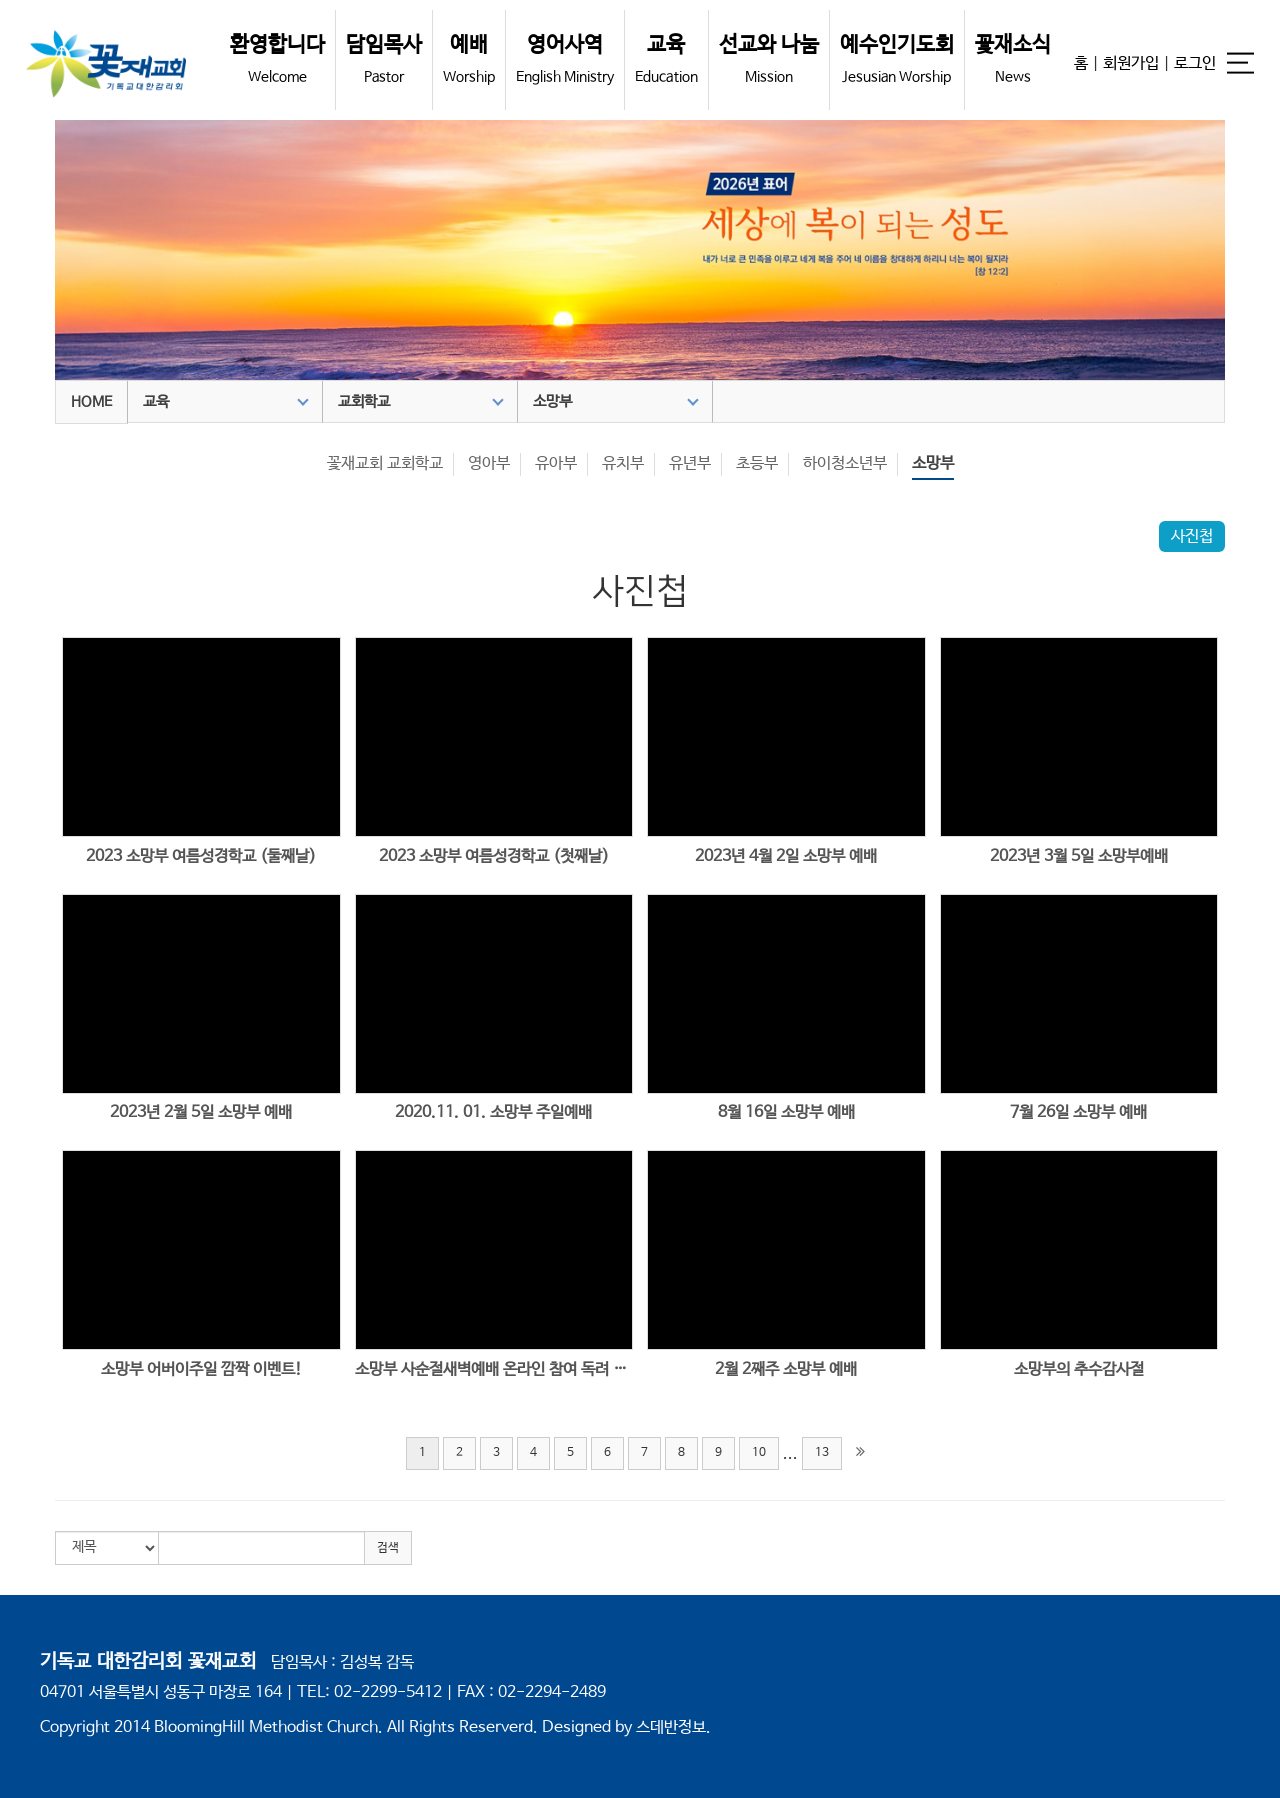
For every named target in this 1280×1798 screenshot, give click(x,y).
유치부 (623, 463)
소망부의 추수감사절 (1079, 1369)
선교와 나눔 (769, 59)
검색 (388, 1548)
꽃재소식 (1013, 59)
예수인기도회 (897, 59)
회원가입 (1131, 63)
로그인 (1195, 63)
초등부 (757, 463)
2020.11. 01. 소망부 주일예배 (493, 1112)
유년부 (690, 463)
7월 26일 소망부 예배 (1078, 1112)
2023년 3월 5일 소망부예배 (1079, 856)
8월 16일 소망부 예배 (786, 1112)
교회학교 (421, 401)
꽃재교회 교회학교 (385, 463)
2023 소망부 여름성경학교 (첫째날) (494, 856)
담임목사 (384, 59)
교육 (666, 59)
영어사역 (565, 59)
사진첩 (1192, 536)
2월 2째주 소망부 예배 (786, 1369)
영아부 (489, 463)
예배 (469, 59)
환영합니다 (277, 59)
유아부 (556, 463)
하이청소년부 (845, 463)
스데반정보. (673, 1727)
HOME (91, 402)
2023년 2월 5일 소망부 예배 (201, 1112)
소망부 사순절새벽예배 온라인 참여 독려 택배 (494, 1369)
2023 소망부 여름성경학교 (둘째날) (201, 856)
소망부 (616, 401)
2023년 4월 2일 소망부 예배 (786, 856)
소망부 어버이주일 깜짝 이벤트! (201, 1369)
